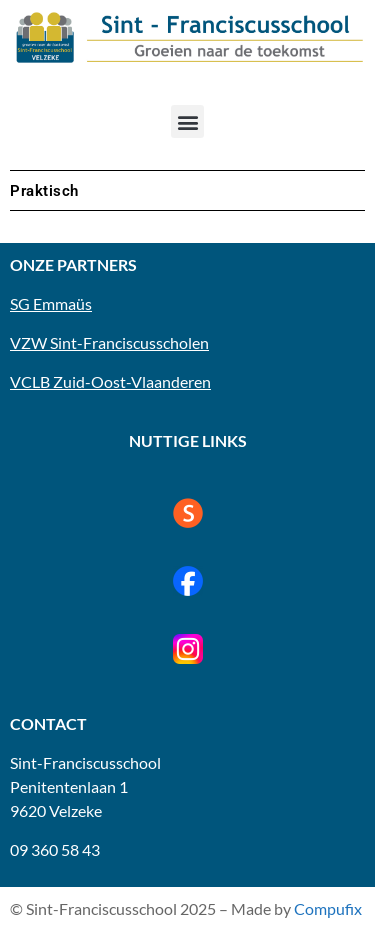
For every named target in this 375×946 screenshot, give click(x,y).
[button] (187, 121)
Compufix (328, 908)
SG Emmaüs (51, 303)
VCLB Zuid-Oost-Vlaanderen (110, 381)
